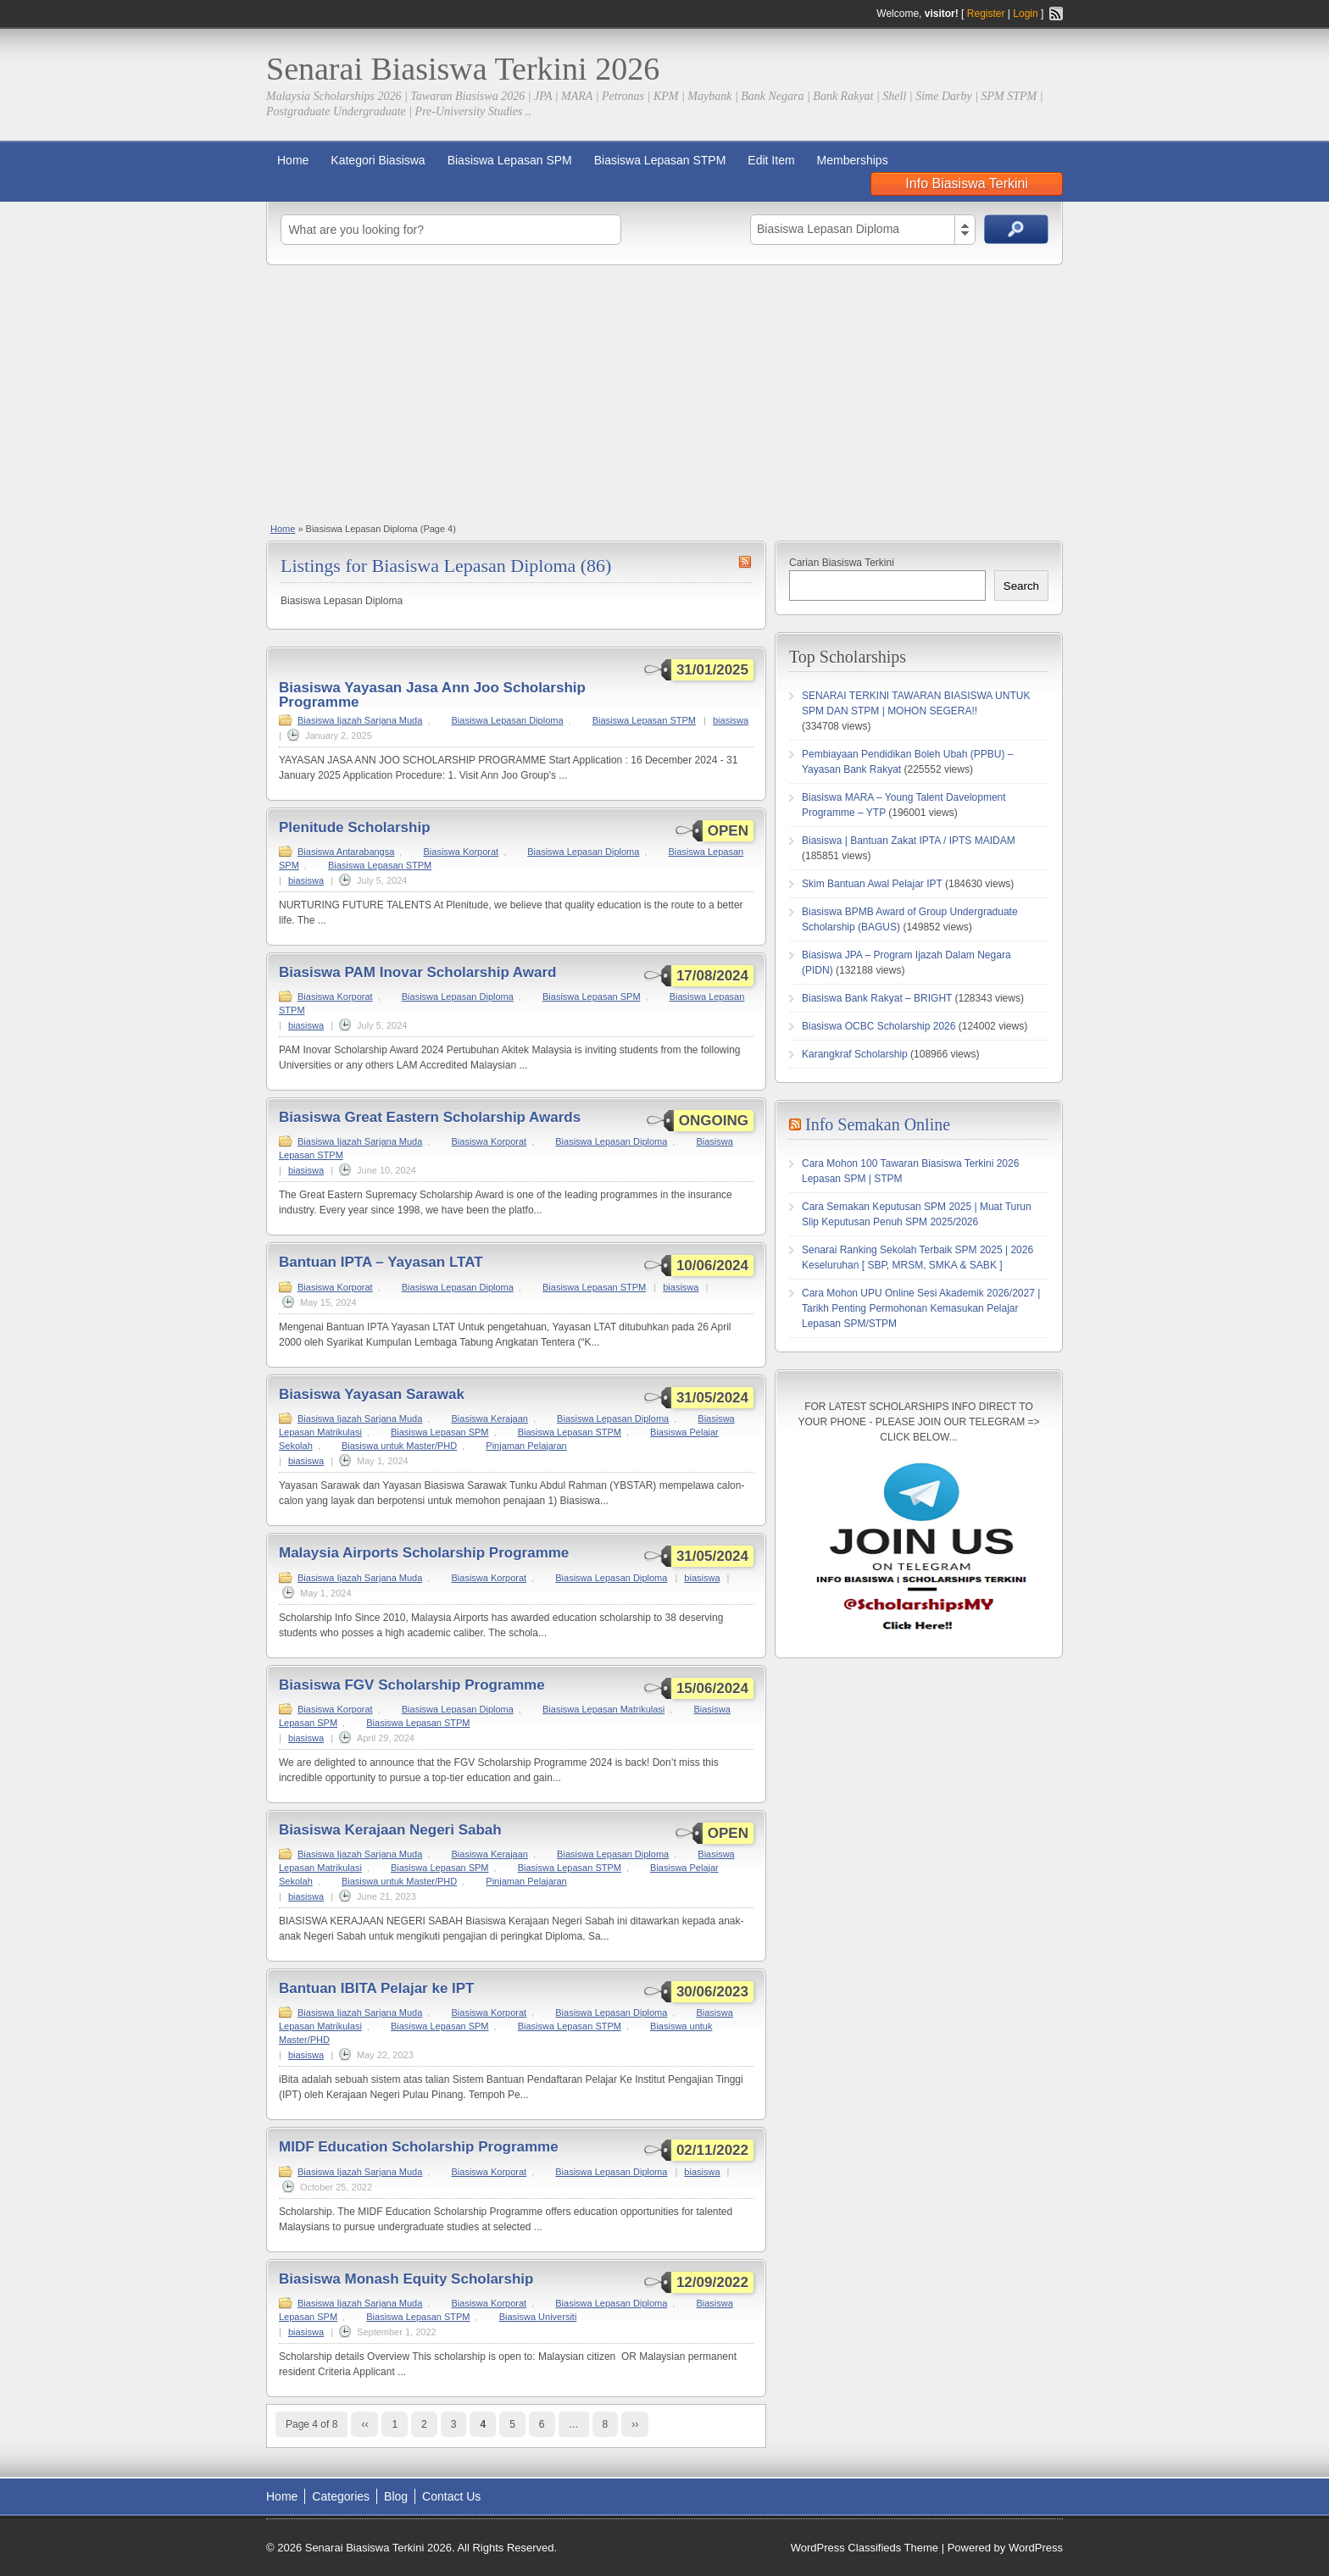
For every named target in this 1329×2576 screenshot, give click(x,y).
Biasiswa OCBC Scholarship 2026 (878, 1026)
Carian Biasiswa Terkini (841, 563)
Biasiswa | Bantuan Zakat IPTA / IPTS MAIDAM (908, 841)
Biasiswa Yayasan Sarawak (371, 1394)
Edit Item (771, 160)
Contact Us (451, 2496)
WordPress (1036, 2547)
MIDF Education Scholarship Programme (419, 2147)
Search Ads (1016, 229)
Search (1021, 586)
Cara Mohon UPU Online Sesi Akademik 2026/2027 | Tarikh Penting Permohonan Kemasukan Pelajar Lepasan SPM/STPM (921, 1308)
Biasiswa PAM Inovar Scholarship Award (418, 972)
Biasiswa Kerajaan (489, 1418)
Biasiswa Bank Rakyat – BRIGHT (877, 998)
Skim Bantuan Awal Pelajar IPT (872, 884)
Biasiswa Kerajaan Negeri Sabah (390, 1830)
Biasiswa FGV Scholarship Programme (412, 1685)
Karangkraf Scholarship (855, 1054)
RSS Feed (1056, 13)
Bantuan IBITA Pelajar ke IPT (377, 1988)
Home (293, 160)
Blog (396, 2496)
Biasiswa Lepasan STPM (660, 160)
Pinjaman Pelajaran (526, 1446)
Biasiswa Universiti (538, 2317)
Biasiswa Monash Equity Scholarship (406, 2279)
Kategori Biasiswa (378, 160)
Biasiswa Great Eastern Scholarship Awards (430, 1117)
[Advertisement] (664, 392)
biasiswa (730, 720)
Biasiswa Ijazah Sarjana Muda (359, 720)
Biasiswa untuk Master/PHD (399, 1446)
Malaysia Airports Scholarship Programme (424, 1553)
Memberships (852, 160)
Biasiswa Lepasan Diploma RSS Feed (745, 562)
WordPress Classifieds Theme (864, 2547)
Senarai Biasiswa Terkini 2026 (462, 68)
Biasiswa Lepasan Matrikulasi (603, 1709)
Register (986, 13)
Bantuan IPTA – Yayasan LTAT (381, 1262)
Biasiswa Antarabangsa (345, 852)
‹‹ (364, 2424)
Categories (341, 2496)
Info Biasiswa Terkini (966, 183)
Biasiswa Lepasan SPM (510, 160)
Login (1025, 13)
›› (634, 2424)
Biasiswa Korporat (460, 852)
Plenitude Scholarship (355, 827)
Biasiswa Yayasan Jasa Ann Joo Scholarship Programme (432, 695)
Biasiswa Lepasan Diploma (507, 720)
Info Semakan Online (877, 1124)
